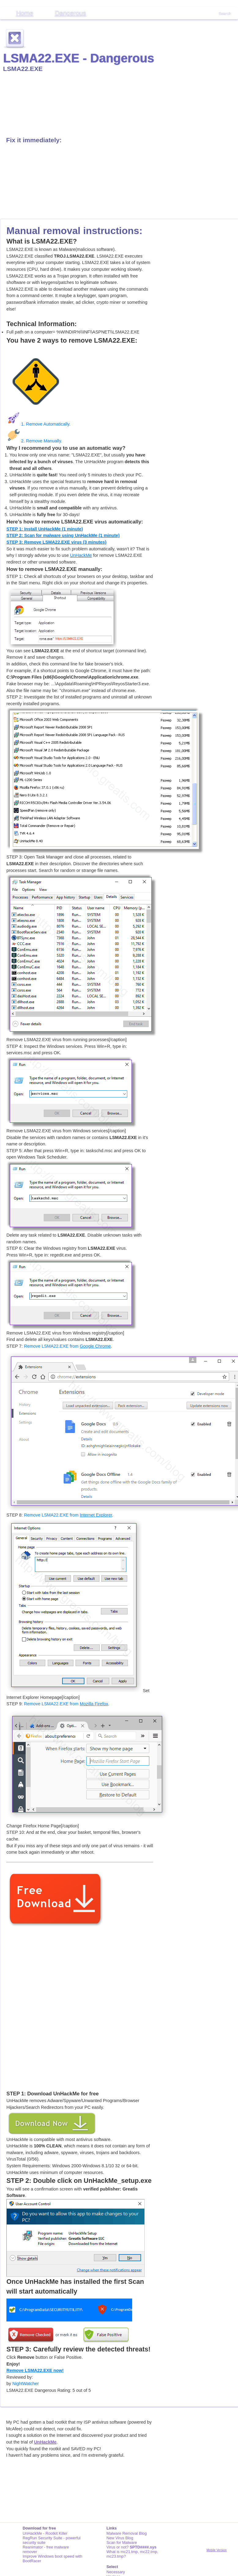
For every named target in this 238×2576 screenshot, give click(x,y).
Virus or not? (131, 2547)
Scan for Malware (121, 2542)
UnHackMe (81, 555)
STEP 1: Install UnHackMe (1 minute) (44, 529)
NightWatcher (25, 2383)
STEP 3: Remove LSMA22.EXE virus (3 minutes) (56, 542)
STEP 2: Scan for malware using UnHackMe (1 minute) (63, 535)
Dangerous (70, 13)
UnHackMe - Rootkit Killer (45, 2533)
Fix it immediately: (33, 139)
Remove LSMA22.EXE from (67, 1346)
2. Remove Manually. (34, 440)
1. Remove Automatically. (38, 424)
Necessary (115, 2572)
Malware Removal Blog (126, 2533)
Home (24, 13)
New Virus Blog (119, 2538)
